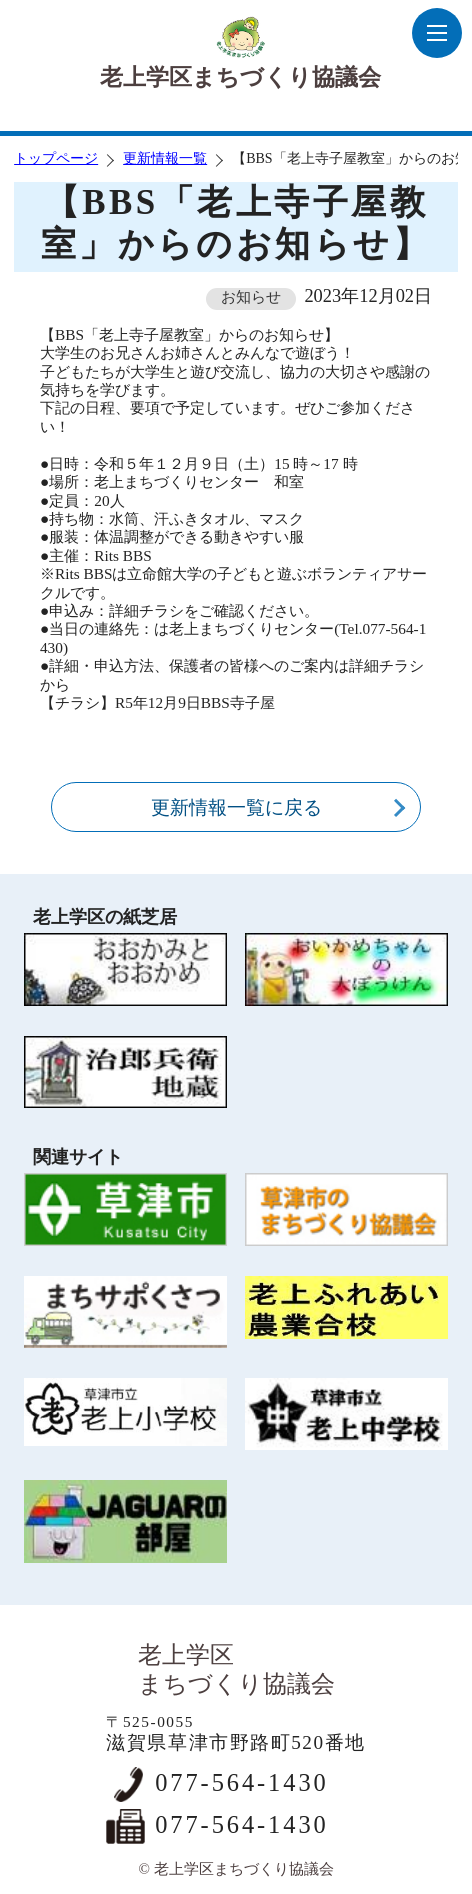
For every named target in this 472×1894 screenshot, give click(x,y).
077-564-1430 (241, 1782)
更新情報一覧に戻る (236, 807)
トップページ (56, 158)
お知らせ (251, 297)
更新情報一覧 (165, 158)
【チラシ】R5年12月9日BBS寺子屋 (157, 702)
